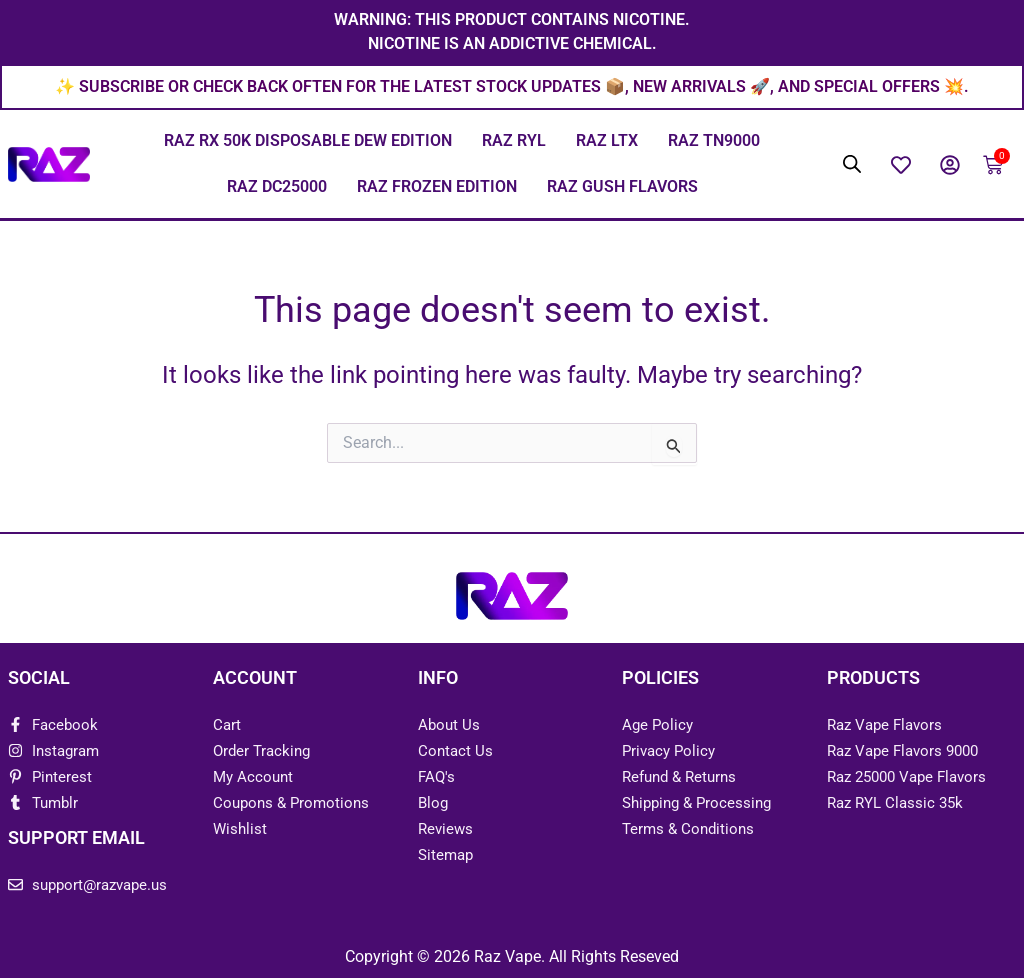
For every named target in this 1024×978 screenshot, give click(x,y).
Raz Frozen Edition (437, 188)
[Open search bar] (852, 166)
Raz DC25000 (277, 188)
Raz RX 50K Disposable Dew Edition (308, 142)
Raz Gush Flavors (622, 188)
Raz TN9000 (714, 142)
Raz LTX (607, 142)
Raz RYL (514, 142)
